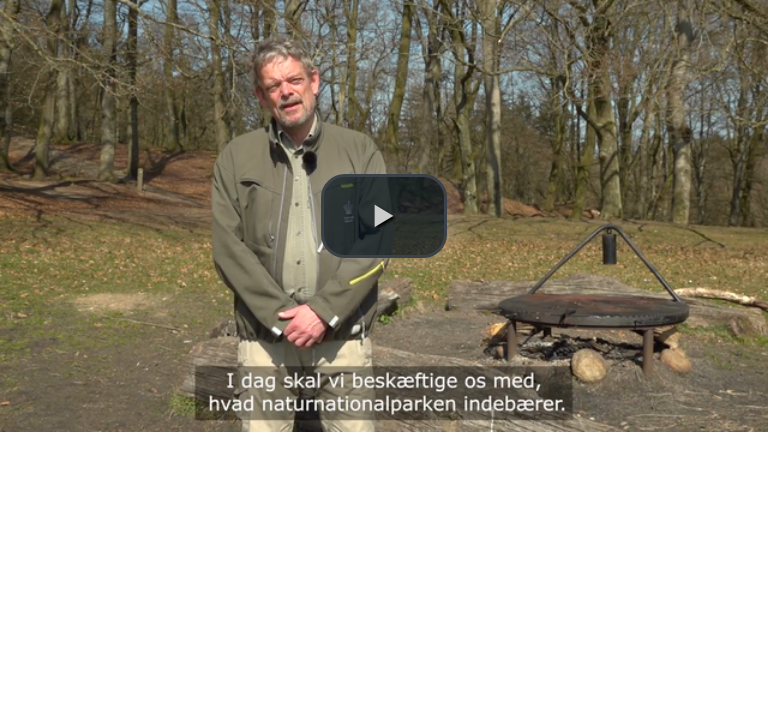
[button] (384, 216)
